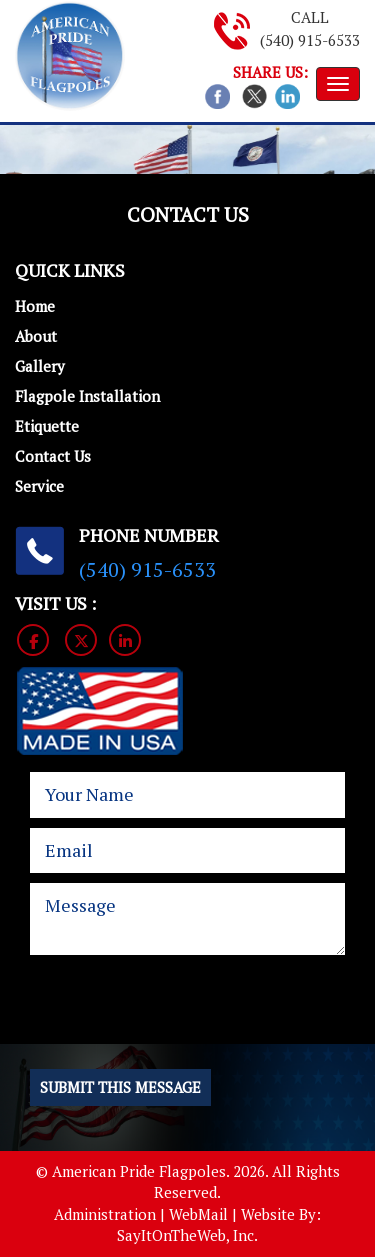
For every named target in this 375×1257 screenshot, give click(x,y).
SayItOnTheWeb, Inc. (187, 1235)
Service (39, 486)
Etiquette (47, 426)
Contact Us (53, 456)
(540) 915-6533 (310, 40)
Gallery (40, 366)
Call (310, 17)
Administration (105, 1214)
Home (35, 306)
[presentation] (167, 1016)
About (36, 336)
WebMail (198, 1214)
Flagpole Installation (87, 396)
